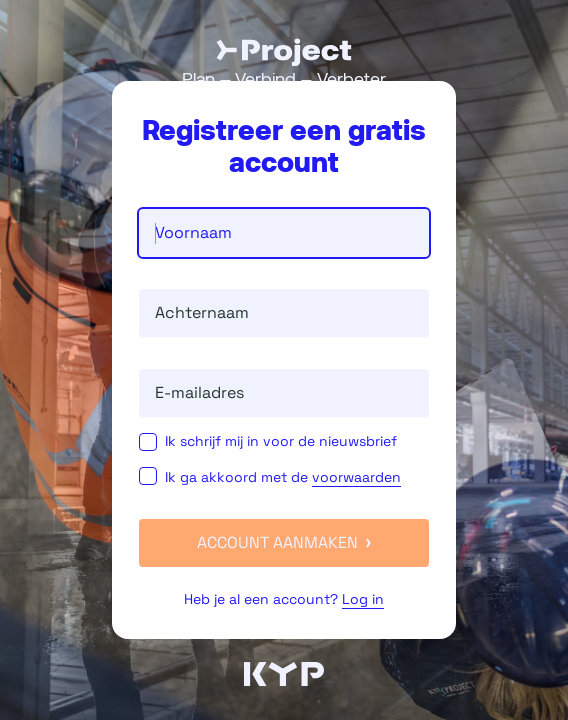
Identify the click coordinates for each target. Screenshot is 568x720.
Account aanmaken (284, 542)
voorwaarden (356, 477)
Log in (363, 599)
